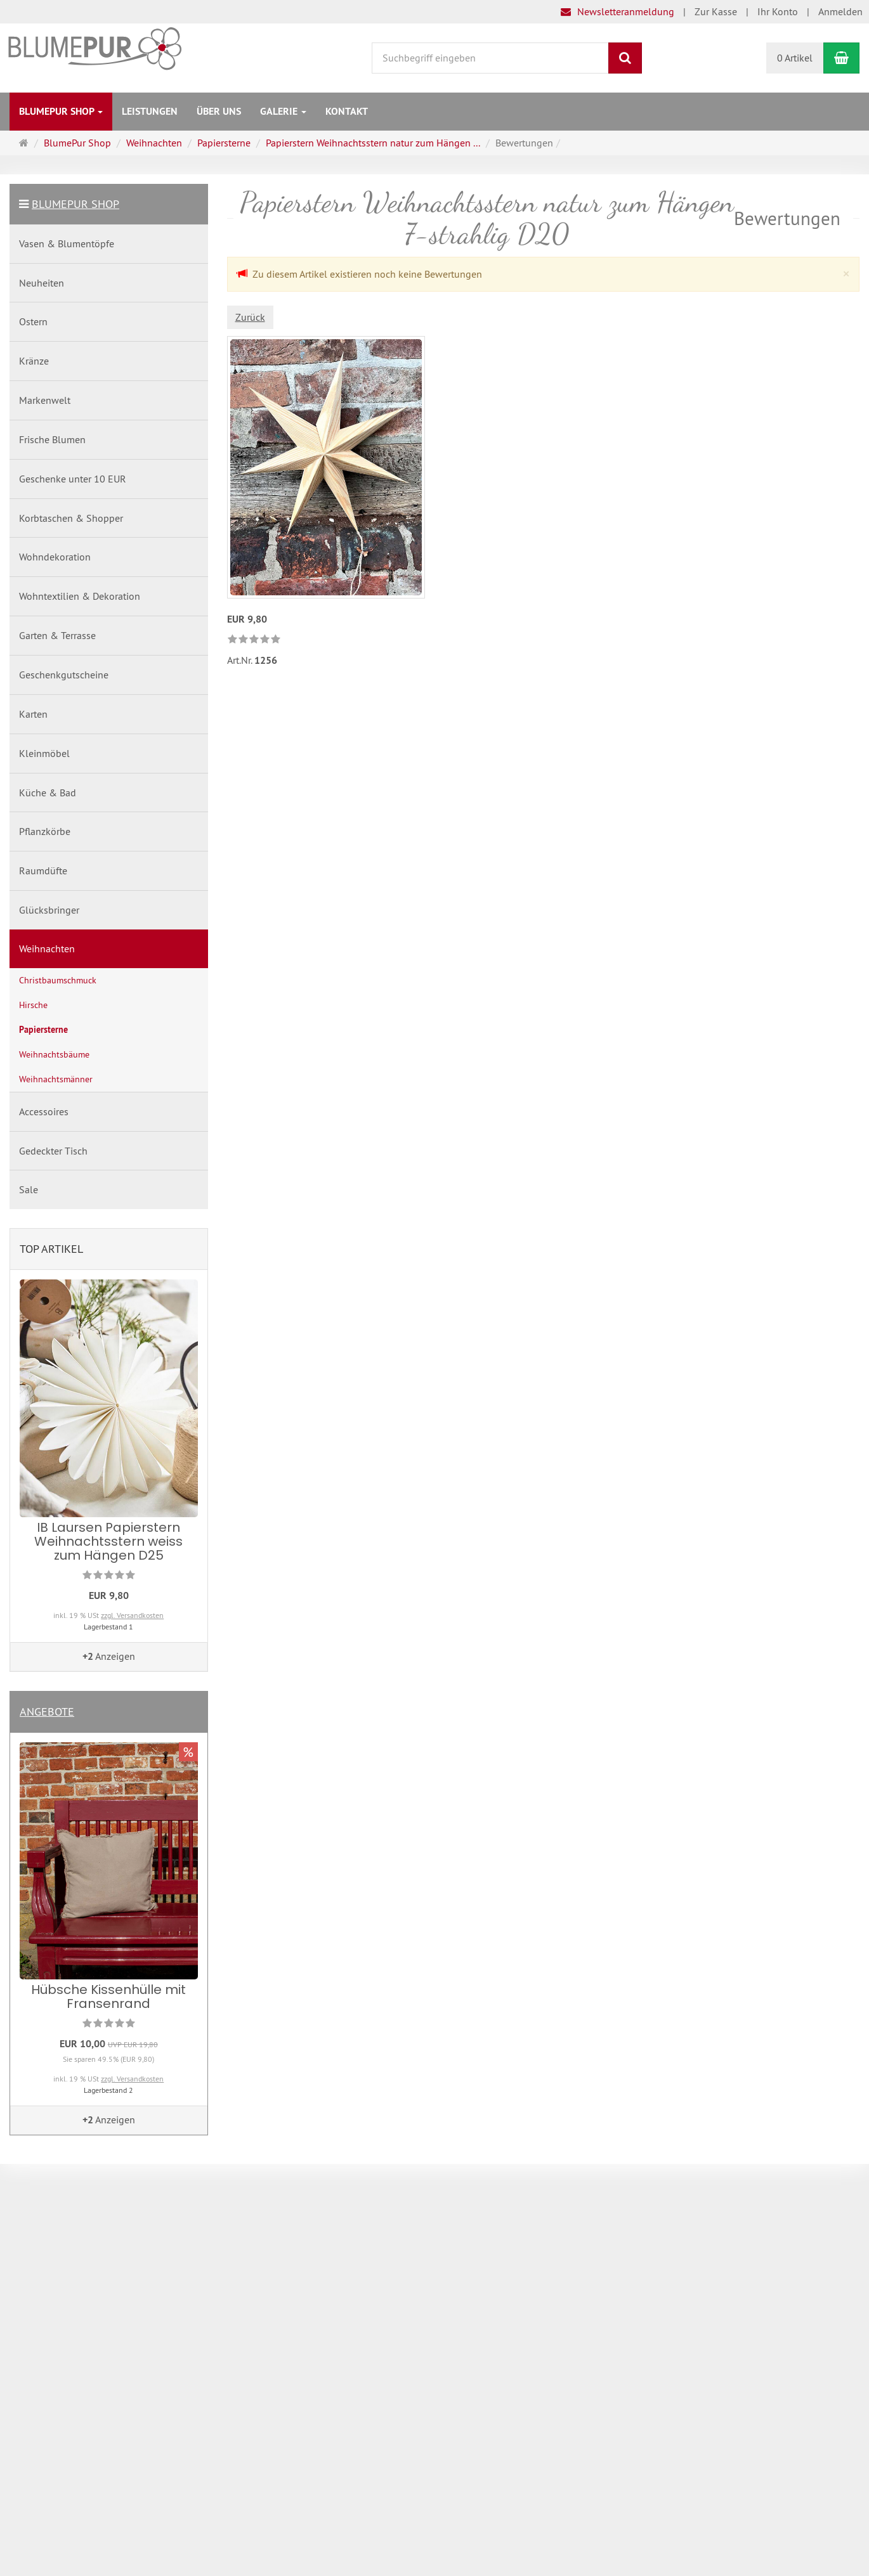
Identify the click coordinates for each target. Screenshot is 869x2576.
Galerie (283, 111)
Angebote (47, 1711)
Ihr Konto (777, 11)
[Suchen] (625, 58)
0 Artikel (795, 57)
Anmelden (840, 11)
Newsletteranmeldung (617, 11)
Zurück (250, 317)
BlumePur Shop (61, 111)
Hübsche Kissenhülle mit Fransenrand (108, 1996)
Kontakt (346, 111)
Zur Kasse (716, 11)
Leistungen (150, 111)
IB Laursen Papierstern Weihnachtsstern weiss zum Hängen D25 (108, 1541)
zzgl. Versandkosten (132, 1615)
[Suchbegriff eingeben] (491, 58)
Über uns (219, 111)
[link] (254, 640)
